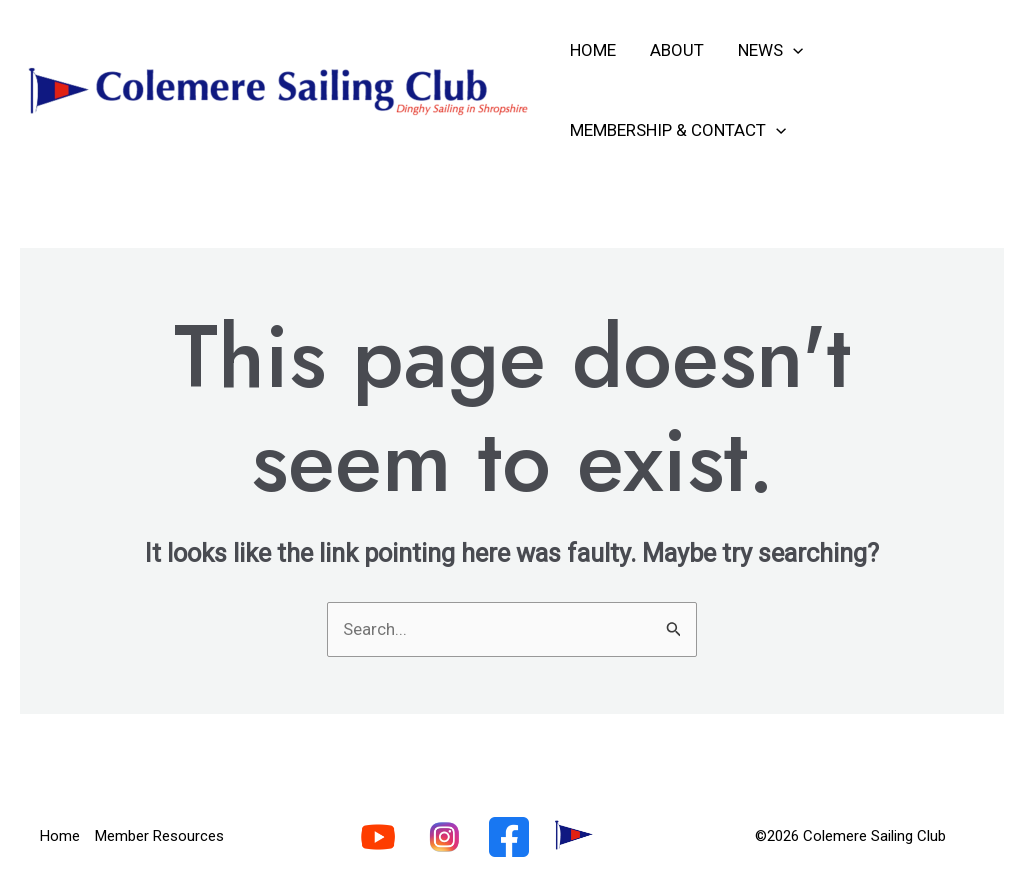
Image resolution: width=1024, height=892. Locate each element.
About (677, 50)
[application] (793, 50)
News (770, 50)
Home (593, 50)
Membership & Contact (678, 130)
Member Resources (159, 836)
